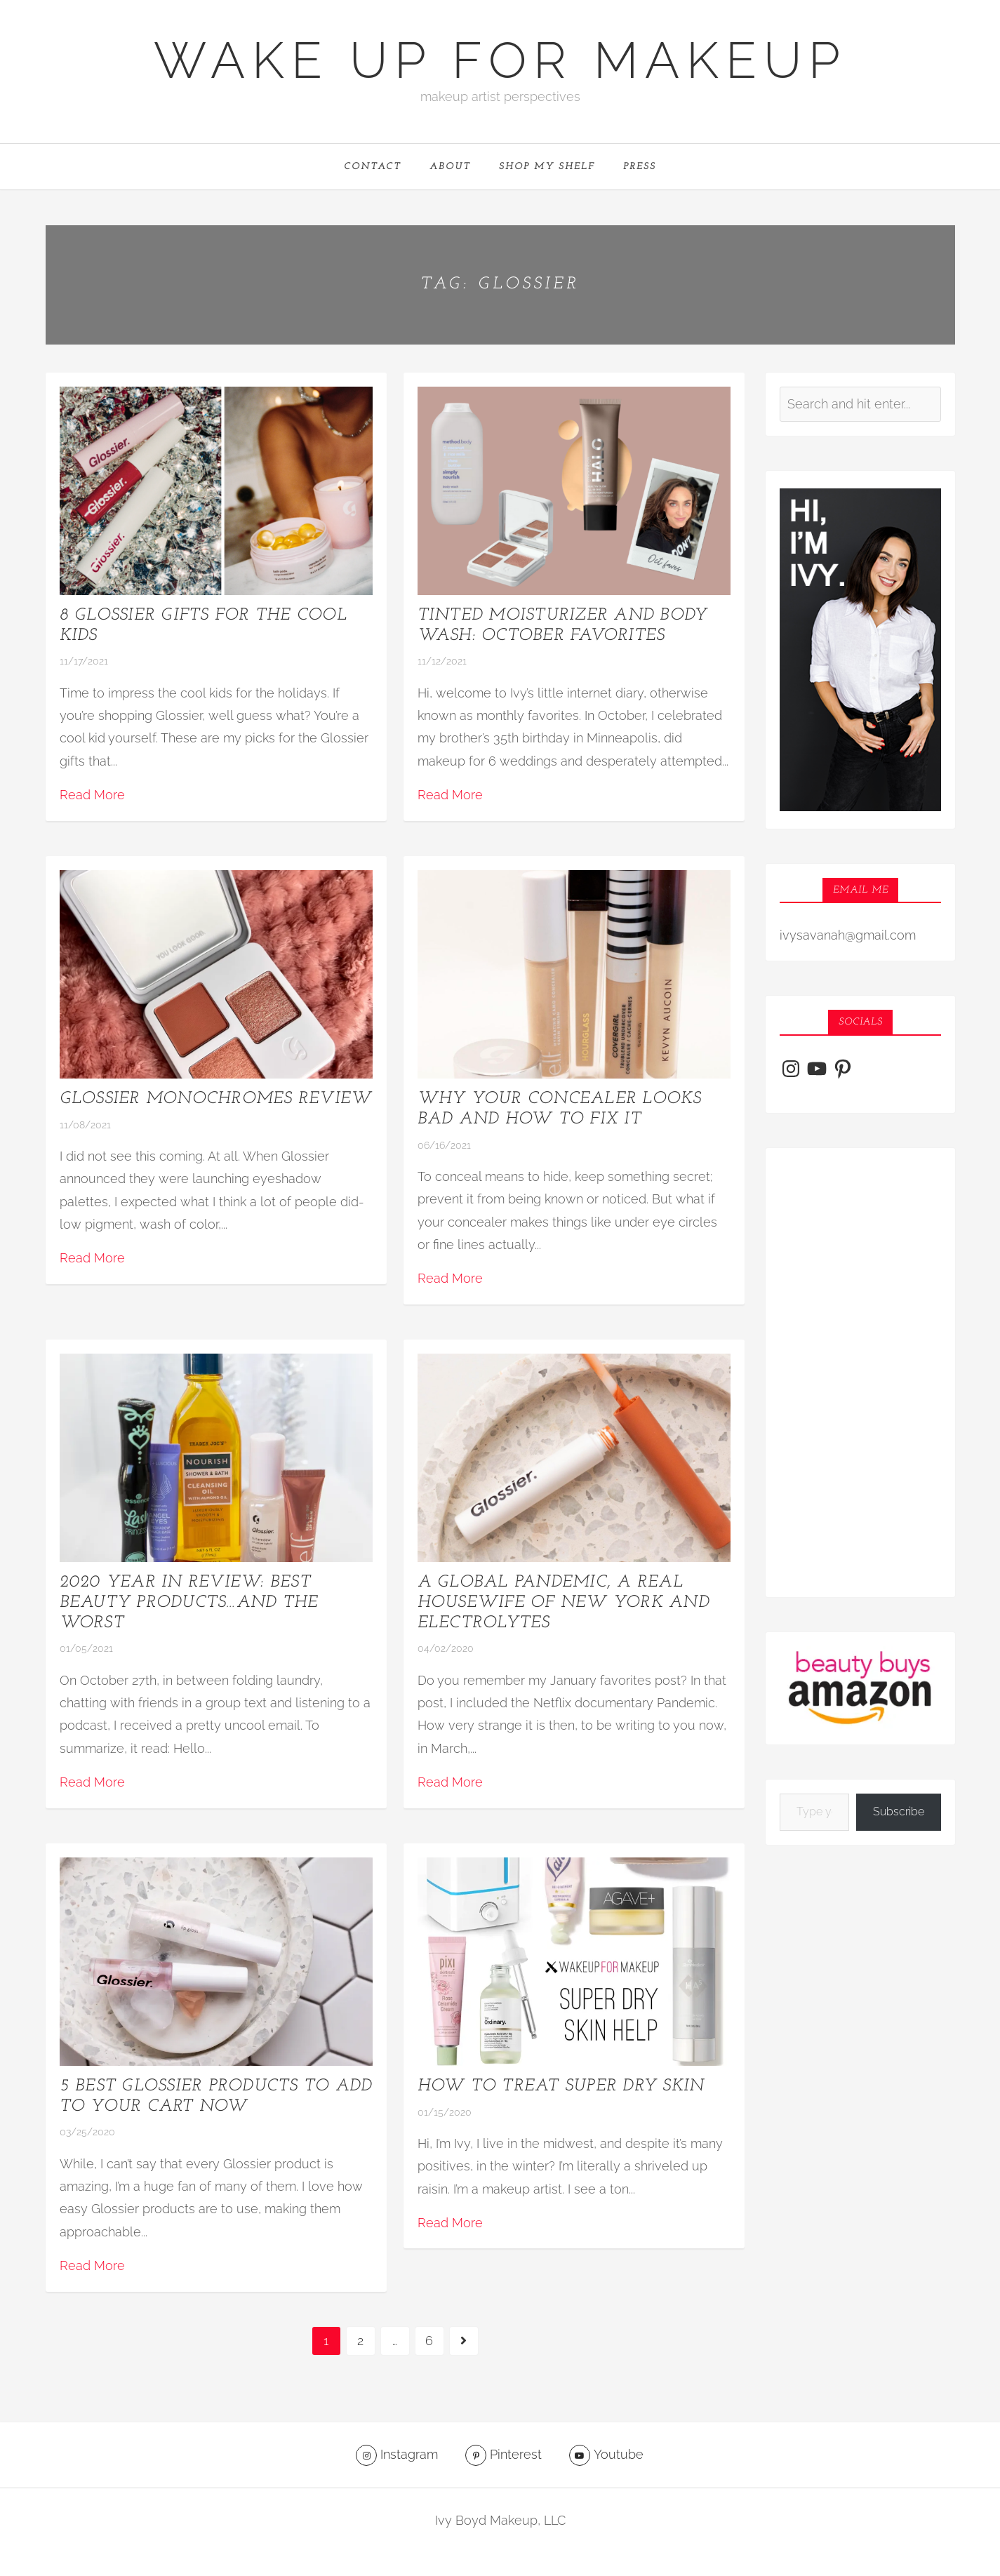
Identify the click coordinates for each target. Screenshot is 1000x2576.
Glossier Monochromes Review (216, 1099)
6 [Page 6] (429, 2341)
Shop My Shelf (547, 166)
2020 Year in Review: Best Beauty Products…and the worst (189, 1603)
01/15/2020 (445, 2112)
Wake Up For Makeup (500, 60)
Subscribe (898, 1812)
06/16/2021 (444, 1146)
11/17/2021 (84, 662)
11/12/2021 (442, 662)
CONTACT (372, 166)
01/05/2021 (86, 1649)
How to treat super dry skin (561, 2086)
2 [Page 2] (360, 2341)
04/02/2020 (446, 1649)
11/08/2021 (85, 1125)
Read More (92, 795)
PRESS (639, 166)
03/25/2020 (87, 2132)
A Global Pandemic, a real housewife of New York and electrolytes (563, 1603)
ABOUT (450, 166)
